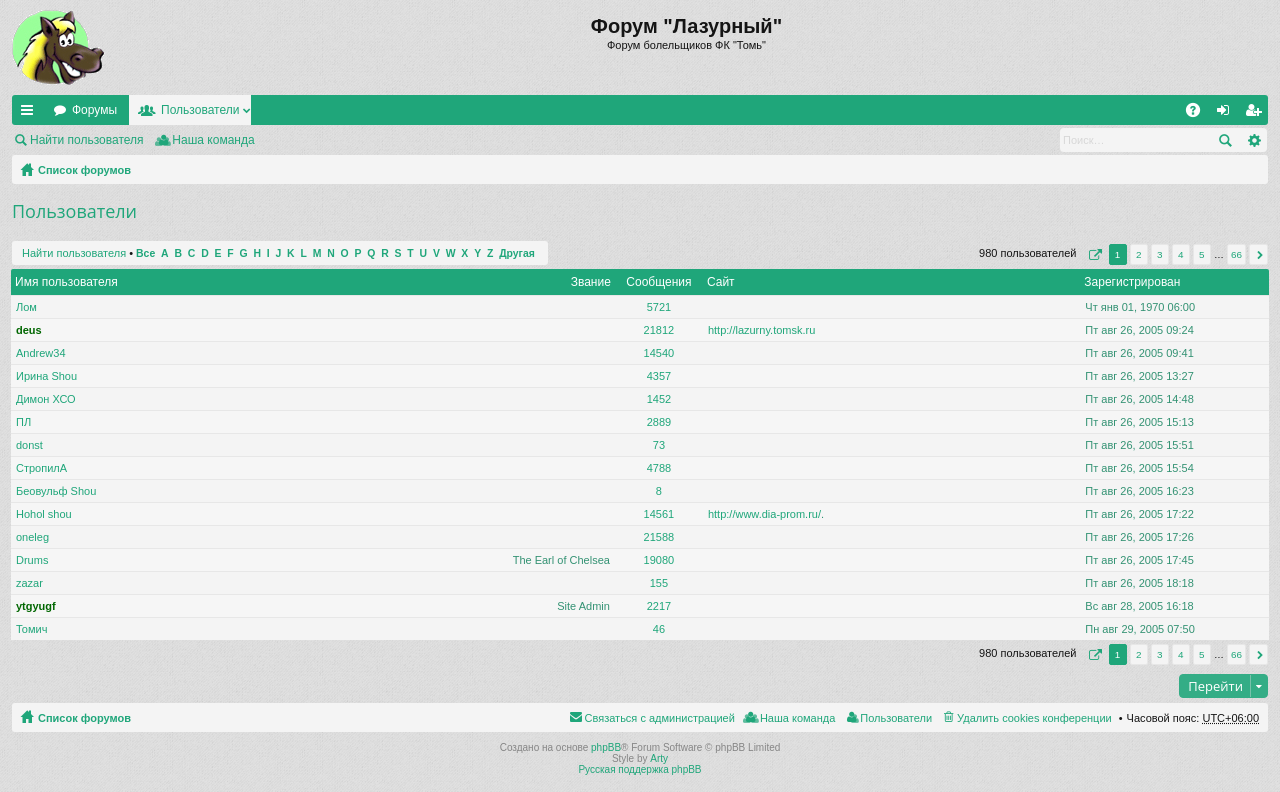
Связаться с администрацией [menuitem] (660, 718)
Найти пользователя (87, 140)
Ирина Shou (46, 376)
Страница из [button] (1093, 254)
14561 (659, 514)
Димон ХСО (46, 399)
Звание (591, 282)
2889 (659, 422)
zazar (29, 583)
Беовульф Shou (56, 491)
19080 (659, 560)
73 (659, 445)
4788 (659, 468)
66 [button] (1236, 254)
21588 (659, 537)
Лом (26, 307)
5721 (659, 307)
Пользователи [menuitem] (896, 718)
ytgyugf (36, 606)
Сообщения (658, 282)
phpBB (606, 747)
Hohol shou (44, 514)
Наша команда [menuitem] (213, 140)
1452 (659, 399)
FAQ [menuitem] (1199, 114)
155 (659, 583)
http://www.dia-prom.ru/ (764, 514)
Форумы (94, 110)
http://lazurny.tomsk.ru (761, 330)
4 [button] (1181, 254)
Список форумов (84, 170)
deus (29, 330)
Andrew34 (41, 353)
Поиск (1225, 140)
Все (145, 253)
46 (659, 629)
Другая (517, 253)
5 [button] (1202, 254)
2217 (659, 606)
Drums (32, 560)
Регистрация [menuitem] (1257, 114)
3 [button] (1160, 254)
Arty (659, 758)
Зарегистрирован (1132, 282)
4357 (659, 376)
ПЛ (23, 422)
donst (29, 445)
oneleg (32, 537)
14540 (659, 353)
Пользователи (200, 110)
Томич (31, 629)
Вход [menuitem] (1227, 114)
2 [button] (1139, 254)
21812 (659, 330)
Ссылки (31, 114)
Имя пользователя (66, 282)
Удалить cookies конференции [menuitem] (1034, 718)
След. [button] (1258, 254)
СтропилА (41, 468)
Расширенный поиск (1253, 140)
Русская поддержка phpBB (639, 769)
